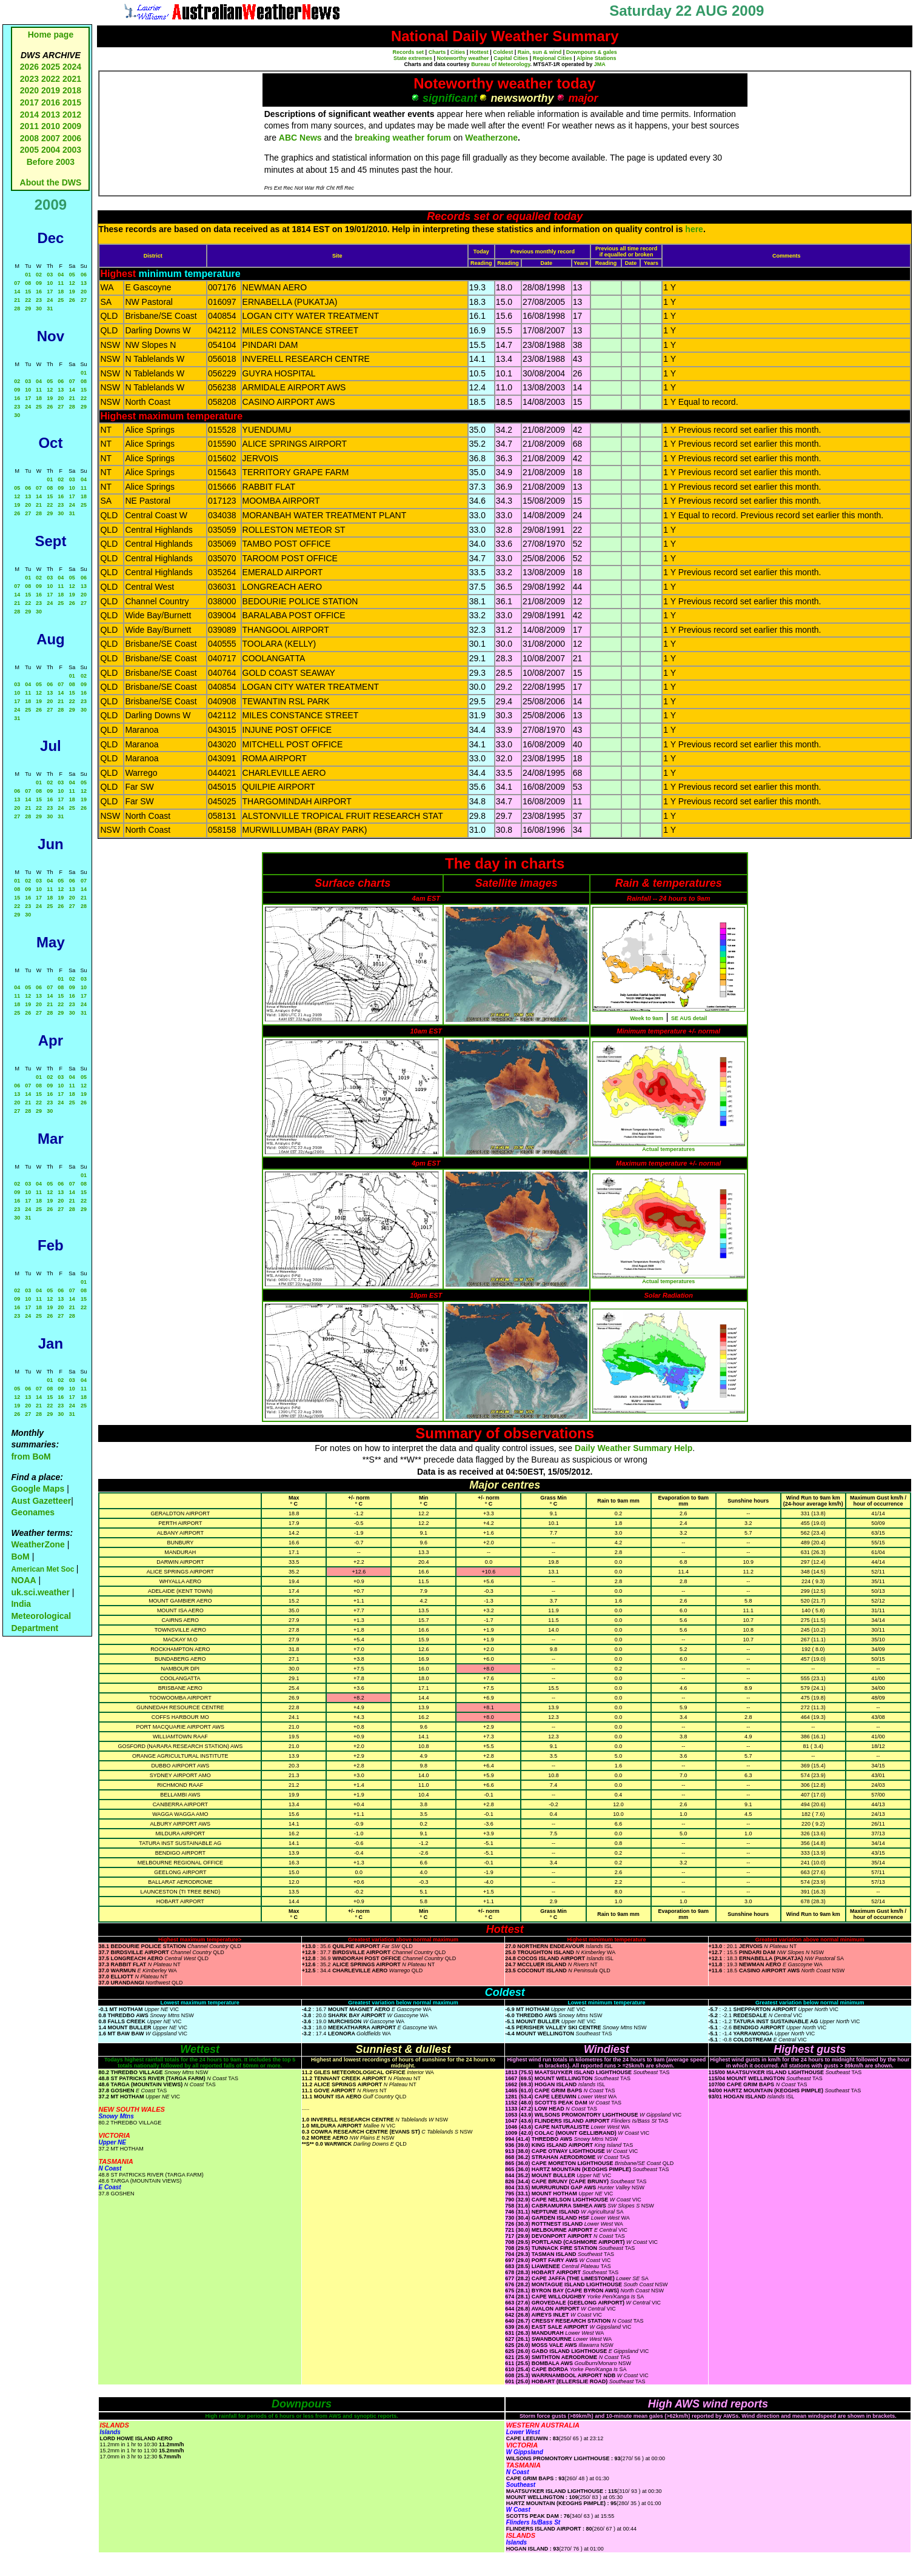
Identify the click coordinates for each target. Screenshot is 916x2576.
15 (28, 292)
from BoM (30, 1456)
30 (39, 308)
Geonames (33, 1512)
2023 (29, 79)
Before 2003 (51, 162)
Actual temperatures (668, 1149)
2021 (71, 79)
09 (39, 283)
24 (50, 300)
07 (17, 283)
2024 (71, 67)
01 (28, 275)
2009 (71, 126)
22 (28, 300)
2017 (29, 102)
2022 (50, 79)
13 (84, 283)
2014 (29, 114)
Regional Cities (552, 58)
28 (17, 308)
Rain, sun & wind (540, 52)
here (694, 229)
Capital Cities (510, 58)
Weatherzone (491, 137)
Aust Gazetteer (41, 1501)
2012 (71, 114)
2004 (51, 150)
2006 (71, 138)
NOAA (23, 1580)
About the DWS (51, 182)
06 (84, 275)
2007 (50, 138)
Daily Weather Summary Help (633, 1448)
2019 (50, 90)
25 (61, 300)
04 (61, 275)
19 (72, 292)
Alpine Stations (597, 58)
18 (61, 292)
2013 (50, 114)
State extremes (412, 58)
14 (17, 292)
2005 (29, 150)
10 (50, 283)
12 (72, 283)
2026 (29, 67)
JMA (600, 64)
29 (28, 308)
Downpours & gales (591, 52)
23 (39, 300)
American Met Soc (43, 1569)
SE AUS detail (689, 1018)
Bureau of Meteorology (500, 64)
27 (84, 300)
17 (50, 292)
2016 (50, 102)
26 (72, 300)
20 (84, 292)
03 (50, 275)
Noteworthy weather (463, 58)
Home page (50, 34)
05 (72, 275)
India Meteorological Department (41, 1615)
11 (61, 283)
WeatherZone (37, 1544)
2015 (71, 102)
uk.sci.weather (40, 1592)
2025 (50, 67)
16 (39, 292)
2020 (29, 90)
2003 (71, 150)
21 (17, 300)
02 (39, 275)
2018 (71, 90)
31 (50, 308)
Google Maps (37, 1488)
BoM (20, 1556)
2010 (50, 126)
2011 (29, 126)
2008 (29, 138)
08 (28, 283)
